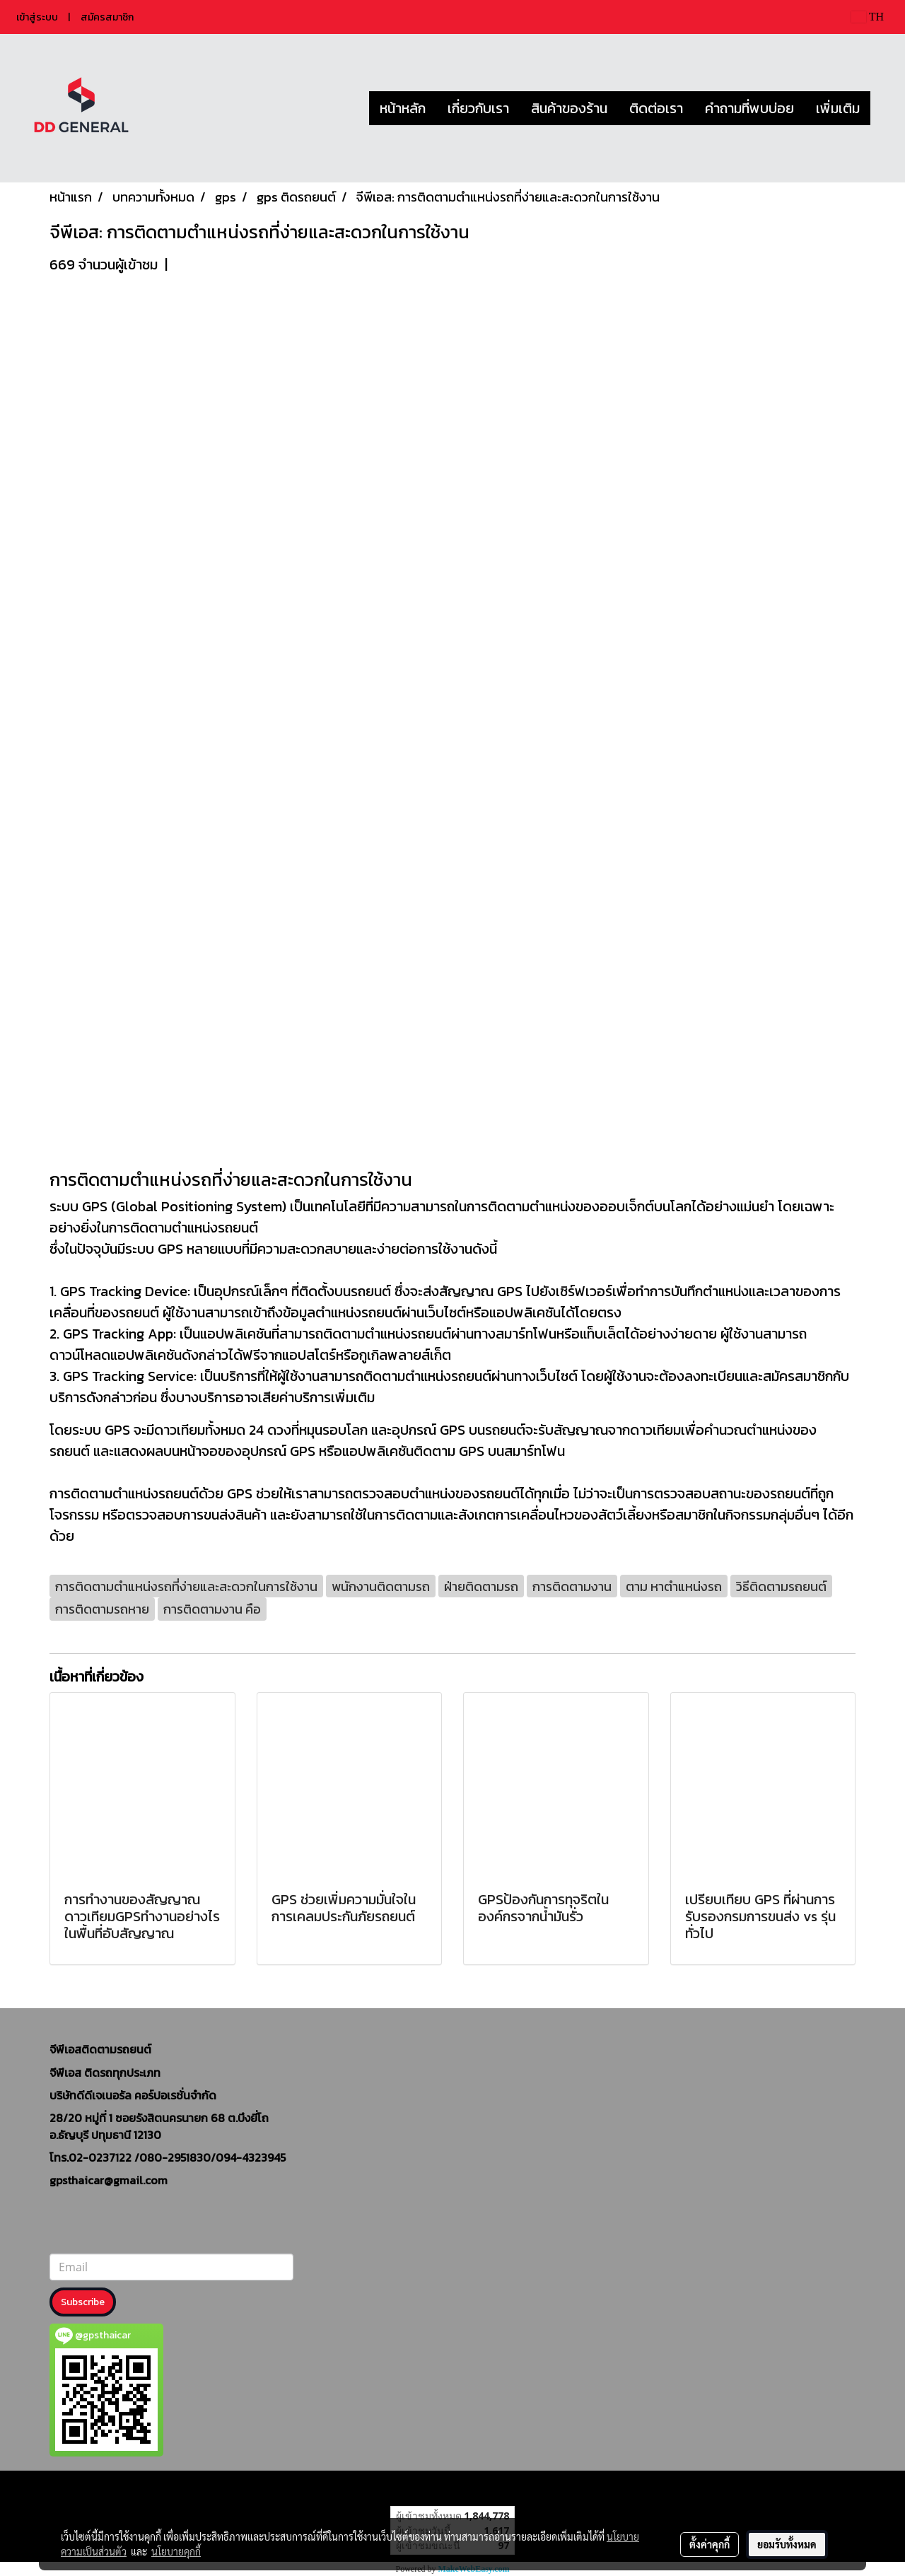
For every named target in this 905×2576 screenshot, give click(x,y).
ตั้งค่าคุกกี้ (709, 2544)
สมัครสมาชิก (107, 17)
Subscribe (83, 2302)
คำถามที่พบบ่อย (749, 108)
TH (867, 17)
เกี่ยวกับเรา (478, 108)
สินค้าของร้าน (569, 108)
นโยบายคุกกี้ (176, 2551)
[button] (883, 108)
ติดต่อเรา (656, 108)
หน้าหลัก (403, 108)
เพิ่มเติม (838, 108)
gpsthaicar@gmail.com (108, 2180)
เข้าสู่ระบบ (37, 17)
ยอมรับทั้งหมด (787, 2544)
